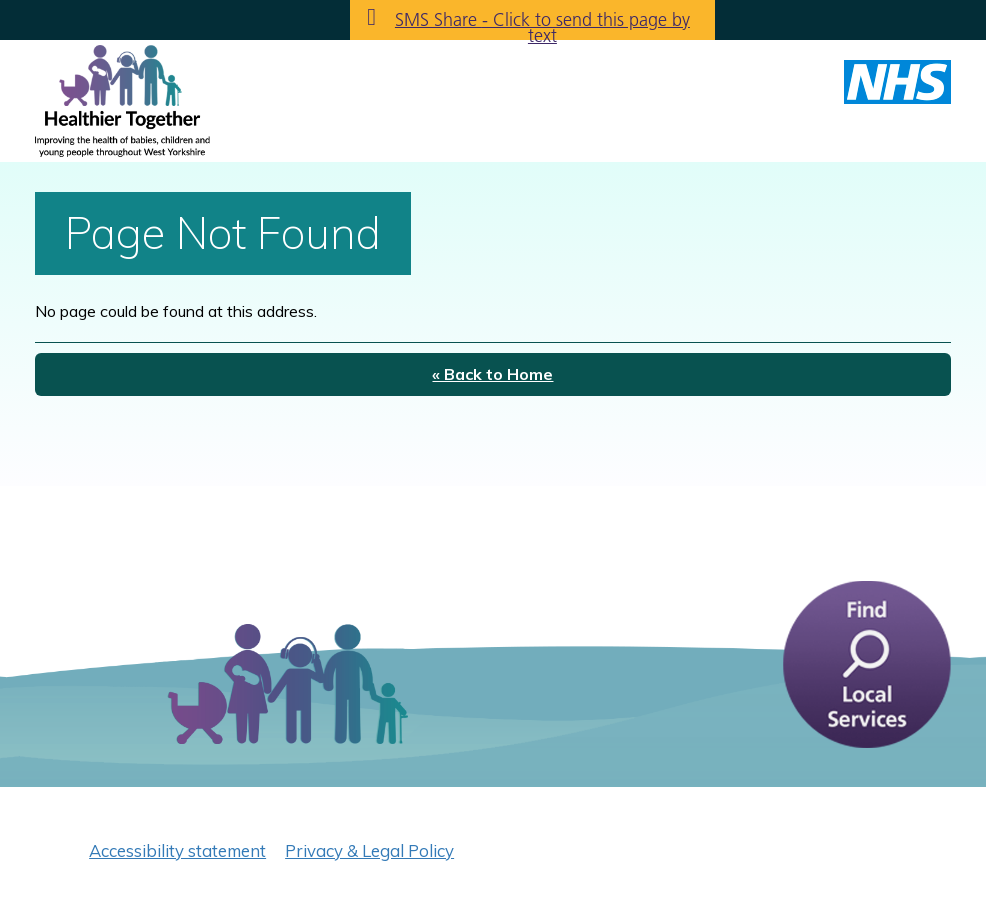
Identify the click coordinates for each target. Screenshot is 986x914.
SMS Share (542, 24)
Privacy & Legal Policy (369, 850)
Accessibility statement (177, 850)
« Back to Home (492, 374)
